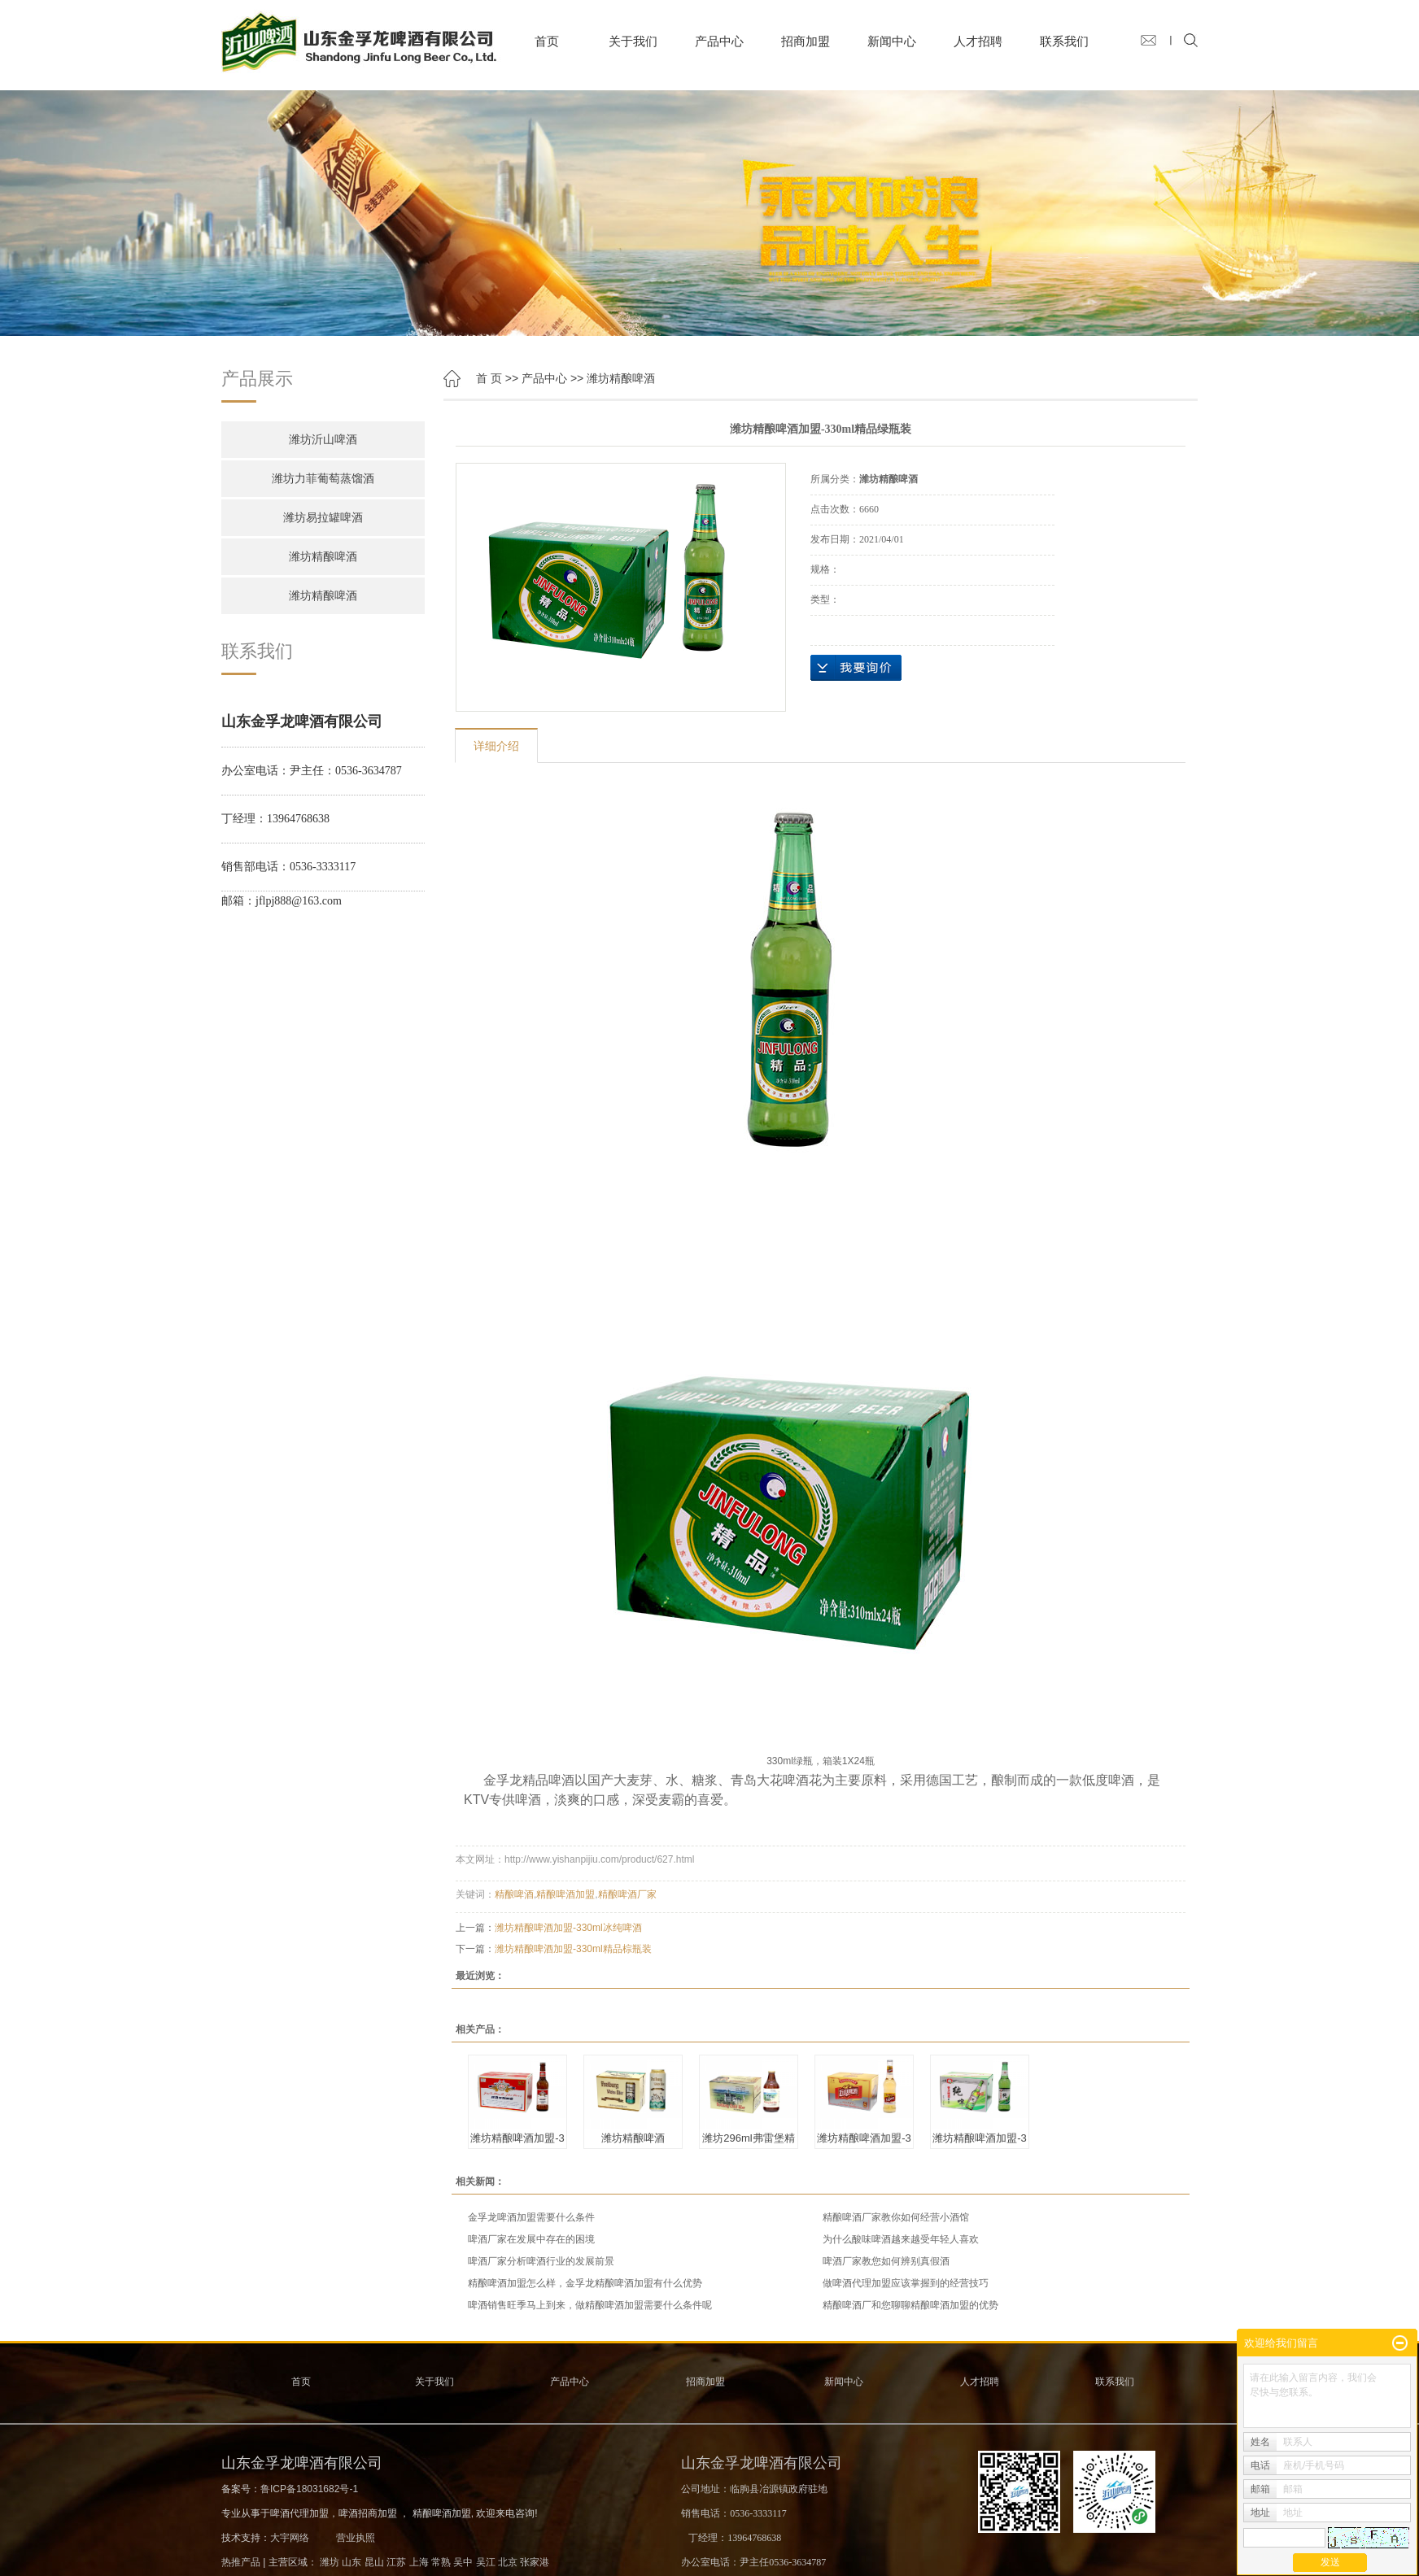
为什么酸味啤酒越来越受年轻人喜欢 (901, 2239)
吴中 (463, 2562)
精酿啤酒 (514, 1894)
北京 (507, 2562)
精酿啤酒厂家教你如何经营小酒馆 (896, 2217)
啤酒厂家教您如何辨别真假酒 (886, 2261)
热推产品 (240, 2562)
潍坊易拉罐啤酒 (323, 518)
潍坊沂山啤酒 (323, 440)
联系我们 (1064, 41)
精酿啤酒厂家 (627, 1894)
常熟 (441, 2562)
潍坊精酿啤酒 (323, 557)
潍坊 (329, 2562)
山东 (351, 2562)
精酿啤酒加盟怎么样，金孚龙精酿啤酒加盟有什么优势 (585, 2283)
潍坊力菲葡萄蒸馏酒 (323, 479)
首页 (547, 41)
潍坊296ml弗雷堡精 (748, 2138)
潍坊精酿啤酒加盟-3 (517, 2138)
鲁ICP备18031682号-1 (309, 2489)
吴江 (486, 2562)
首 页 (489, 378)
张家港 (534, 2562)
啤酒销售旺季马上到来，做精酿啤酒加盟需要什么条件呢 (590, 2305)
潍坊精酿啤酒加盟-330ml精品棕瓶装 (573, 1949)
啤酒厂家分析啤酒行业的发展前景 (541, 2261)
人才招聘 (978, 41)
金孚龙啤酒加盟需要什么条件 (531, 2217)
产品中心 (719, 41)
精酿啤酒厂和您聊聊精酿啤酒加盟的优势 (910, 2305)
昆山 (374, 2562)
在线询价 (856, 668)
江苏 (396, 2562)
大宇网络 (289, 2537)
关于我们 (633, 41)
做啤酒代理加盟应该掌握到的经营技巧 (906, 2283)
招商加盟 (805, 41)
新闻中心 (891, 41)
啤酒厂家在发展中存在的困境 (531, 2239)
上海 (419, 2562)
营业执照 (355, 2537)
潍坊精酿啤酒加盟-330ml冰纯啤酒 (568, 1927)
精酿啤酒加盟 (565, 1894)
